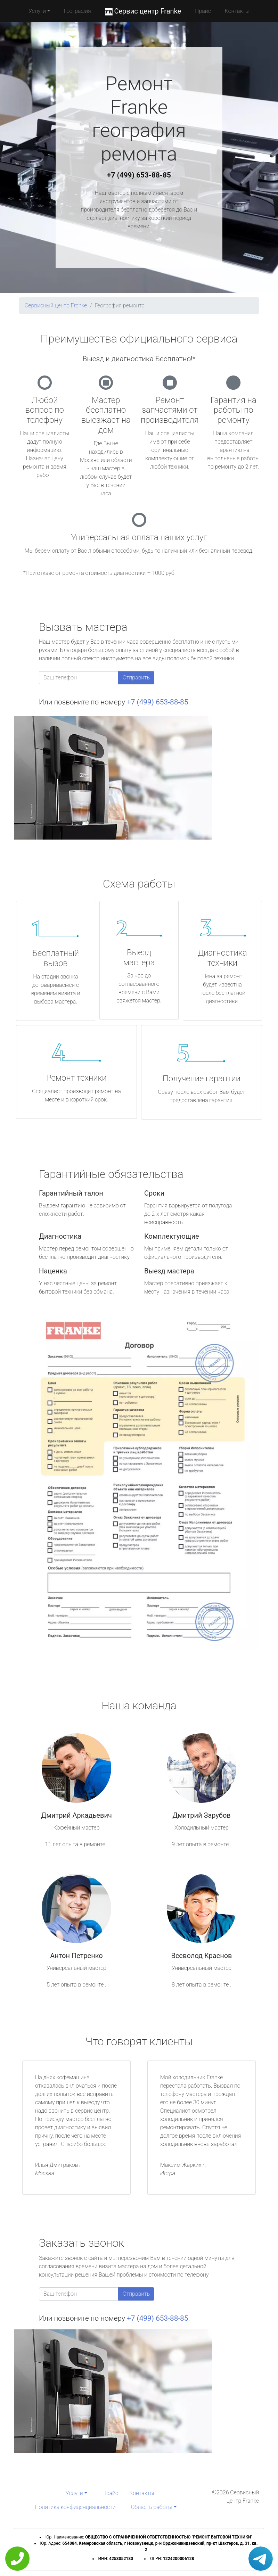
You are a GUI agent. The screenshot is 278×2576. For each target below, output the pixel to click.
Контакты (237, 11)
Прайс (203, 11)
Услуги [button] (37, 11)
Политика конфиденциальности (75, 2507)
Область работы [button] (151, 2507)
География (77, 11)
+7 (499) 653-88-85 (139, 175)
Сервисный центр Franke (56, 305)
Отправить (136, 677)
